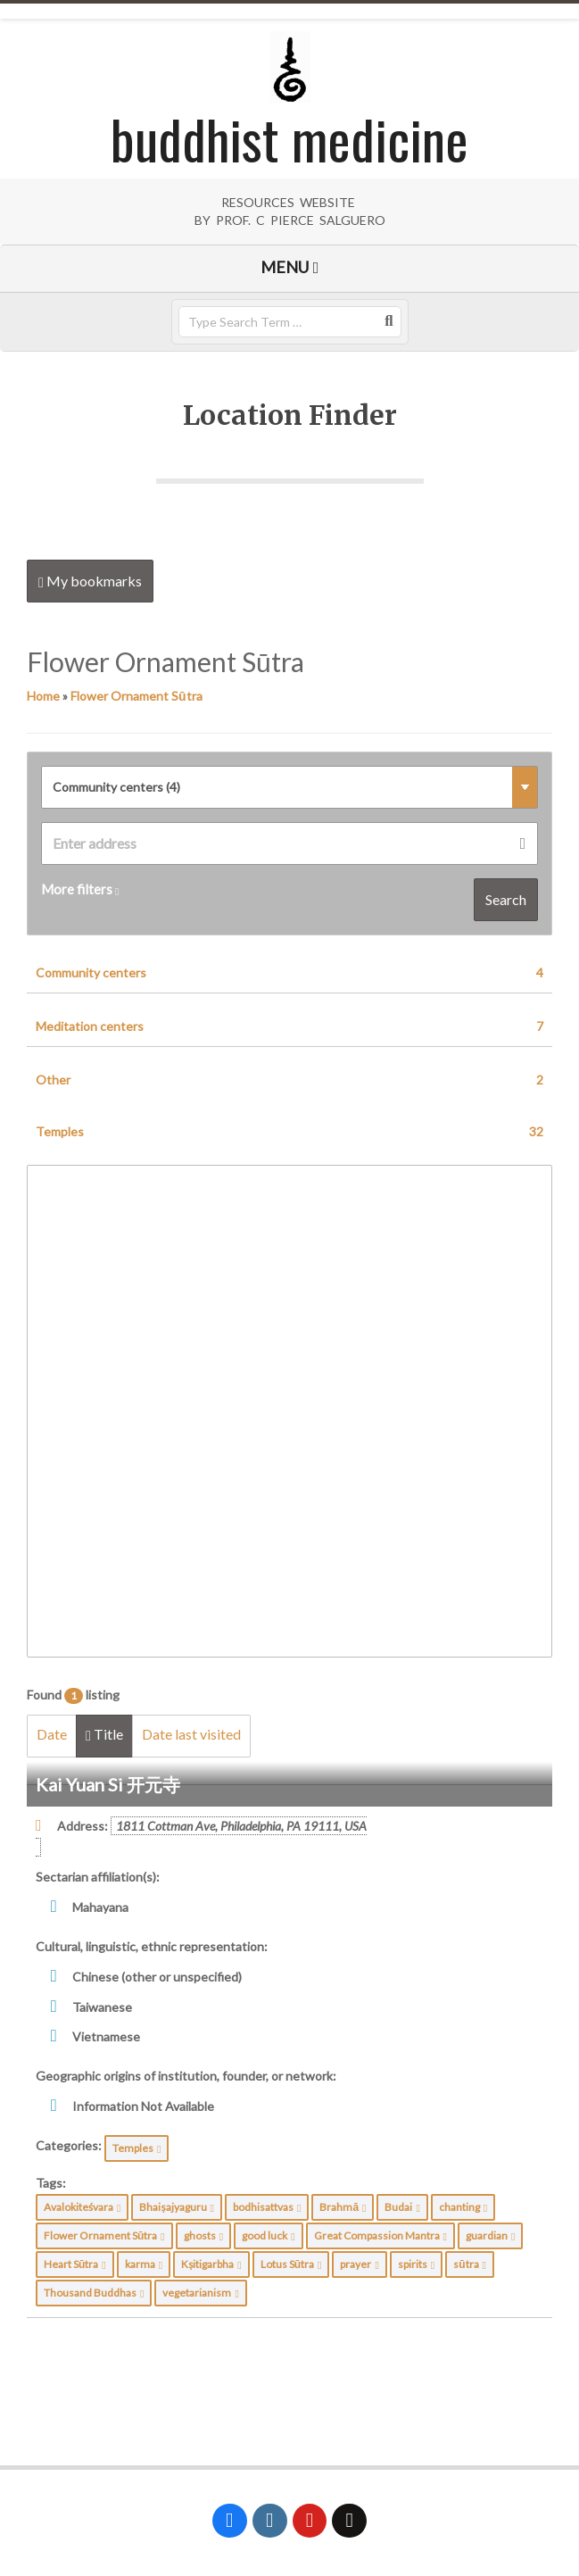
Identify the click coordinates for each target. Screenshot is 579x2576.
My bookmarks (90, 581)
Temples (289, 1132)
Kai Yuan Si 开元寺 (108, 1784)
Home (43, 695)
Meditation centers (289, 1026)
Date (52, 1733)
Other (289, 1080)
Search (505, 899)
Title (104, 1734)
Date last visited (191, 1733)
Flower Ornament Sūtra (136, 695)
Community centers (289, 973)
